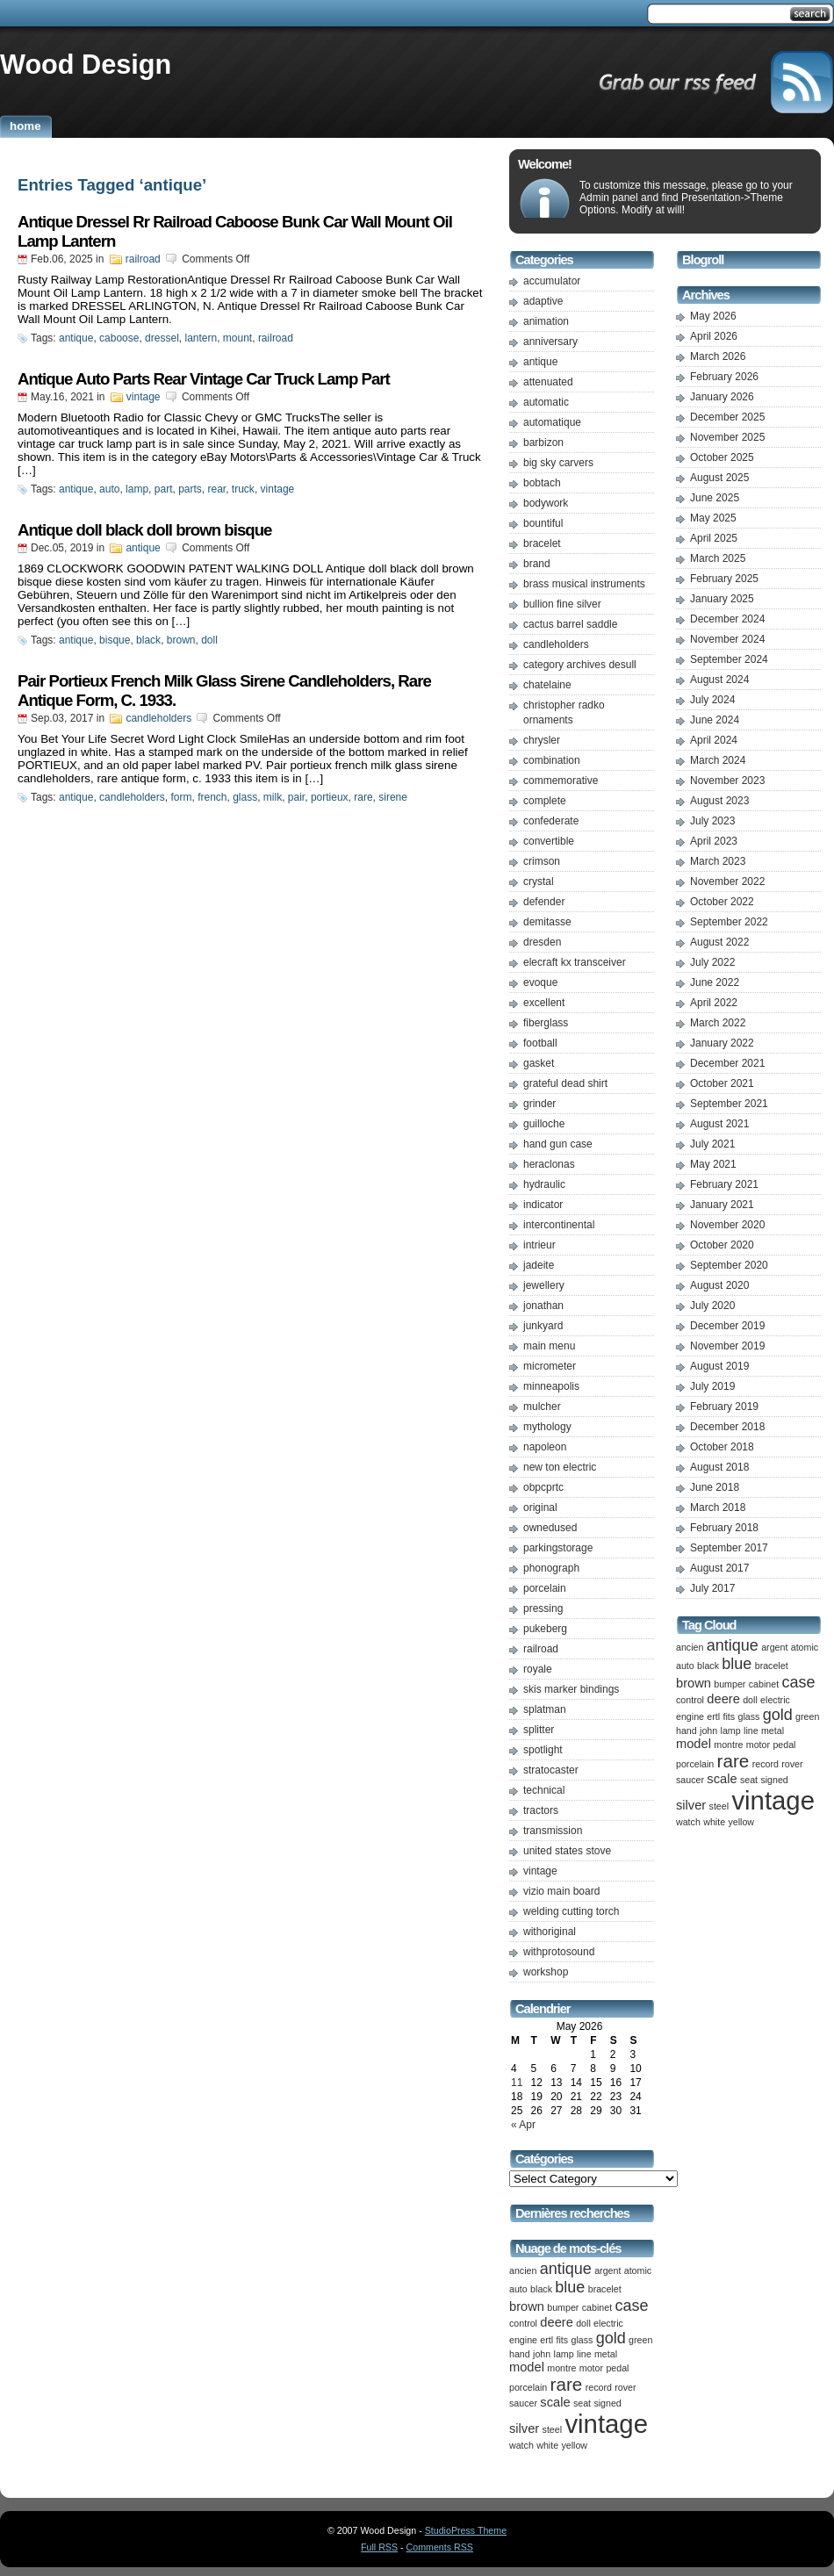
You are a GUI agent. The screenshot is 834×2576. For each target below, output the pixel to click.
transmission (552, 1830)
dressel (162, 338)
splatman (544, 1709)
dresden (542, 942)
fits (563, 2340)
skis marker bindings (571, 1689)
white (547, 2445)
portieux (330, 797)
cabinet (597, 2307)
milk (272, 797)
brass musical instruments (584, 584)
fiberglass (545, 1023)
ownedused (550, 1528)
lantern (200, 338)
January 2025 (722, 599)
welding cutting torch (571, 1911)
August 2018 (719, 1467)
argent (607, 2270)
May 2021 (713, 1164)
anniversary (550, 341)
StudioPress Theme (466, 2530)
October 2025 (722, 457)
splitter (538, 1729)
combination (551, 760)
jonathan (543, 1305)
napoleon (544, 1447)
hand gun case (558, 1144)
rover (625, 2387)
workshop (545, 1972)
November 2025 (727, 437)
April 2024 (713, 740)
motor (591, 2368)
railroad (143, 259)
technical (543, 1790)
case (631, 2305)
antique (76, 338)
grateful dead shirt (565, 1083)
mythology (547, 1427)
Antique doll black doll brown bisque (144, 530)
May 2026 (713, 316)
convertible (548, 841)
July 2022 (712, 962)
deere (556, 2322)
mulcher (542, 1406)
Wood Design (85, 64)
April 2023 (713, 841)
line (584, 2354)
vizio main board (561, 1891)
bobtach (542, 483)
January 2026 (722, 397)
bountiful (543, 523)
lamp (137, 489)
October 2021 (722, 1083)
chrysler (541, 740)
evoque (540, 982)
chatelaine (547, 685)
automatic (546, 402)
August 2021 (719, 1124)
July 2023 (712, 821)
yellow (574, 2445)
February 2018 (724, 1528)
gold (611, 2338)
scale (555, 2402)
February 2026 (724, 377)
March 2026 (717, 356)
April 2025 (713, 538)
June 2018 (714, 1487)
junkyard (543, 1326)
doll (209, 640)
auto (109, 489)
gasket (538, 1063)
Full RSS (379, 2547)
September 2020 (729, 1265)
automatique (552, 422)
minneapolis (551, 1386)
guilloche (543, 1124)
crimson (541, 861)
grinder (539, 1103)
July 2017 (712, 1588)
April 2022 (713, 1003)
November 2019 (727, 1346)
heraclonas (549, 1164)
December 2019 (727, 1326)
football (540, 1043)
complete (544, 801)
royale (537, 1669)
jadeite (538, 1265)
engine (523, 2340)
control (523, 2323)
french (212, 797)
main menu (549, 1346)
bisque (114, 640)
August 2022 (719, 942)
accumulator (551, 281)
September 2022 (729, 922)
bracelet (542, 543)
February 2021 (724, 1184)
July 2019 (712, 1386)
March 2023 (717, 861)
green (640, 2340)
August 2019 (719, 1366)
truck (243, 489)
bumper (563, 2307)
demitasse (547, 922)
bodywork (545, 503)
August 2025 (719, 477)
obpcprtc (543, 1487)
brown (181, 640)
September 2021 (729, 1103)
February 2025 (724, 578)
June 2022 (714, 982)
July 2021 (712, 1144)
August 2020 (719, 1285)
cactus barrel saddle (570, 624)
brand (536, 564)
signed (607, 2403)
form (180, 797)
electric (608, 2323)
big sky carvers (558, 463)
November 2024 (727, 639)
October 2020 (722, 1245)
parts (190, 489)
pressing (543, 1608)
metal (605, 2354)
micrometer (549, 1366)
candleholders (158, 718)
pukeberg (545, 1629)
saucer (523, 2403)
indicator (543, 1204)
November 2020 (727, 1225)
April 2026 (713, 336)
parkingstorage (558, 1548)
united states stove (567, 1851)
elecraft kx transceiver (574, 962)
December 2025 (727, 417)
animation (546, 321)
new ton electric (559, 1467)
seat (582, 2403)
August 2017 (719, 1568)
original (540, 1507)
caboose (119, 338)
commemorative (560, 780)
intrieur (539, 1245)
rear (217, 489)
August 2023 (719, 801)
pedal (617, 2368)
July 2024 (712, 700)
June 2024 (714, 720)
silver (524, 2428)
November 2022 (727, 881)
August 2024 (719, 679)
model (526, 2367)
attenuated (548, 382)
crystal (538, 881)
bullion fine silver (562, 604)
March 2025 (717, 558)
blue (570, 2287)
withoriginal (549, 1931)
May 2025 (713, 518)
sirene (392, 797)
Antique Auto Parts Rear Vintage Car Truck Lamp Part (204, 379)
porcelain (544, 1588)
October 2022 (722, 902)
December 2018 (727, 1427)
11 (516, 2082)
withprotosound (558, 1952)
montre (561, 2368)
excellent (543, 1003)
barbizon (543, 442)
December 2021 (727, 1063)
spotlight (543, 1750)
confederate (551, 821)
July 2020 (712, 1305)
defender (543, 902)
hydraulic (544, 1184)
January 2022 (722, 1043)
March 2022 (717, 1023)
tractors (540, 1810)
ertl (546, 2340)
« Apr (523, 2125)
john (541, 2354)
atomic (637, 2270)
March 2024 (717, 760)
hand (519, 2354)
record (599, 2387)
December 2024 (727, 619)
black (148, 640)
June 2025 (714, 498)
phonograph (551, 1568)
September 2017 (729, 1548)
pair (296, 797)
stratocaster (551, 1770)
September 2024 (729, 659)
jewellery (543, 1285)
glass (245, 797)
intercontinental (558, 1225)
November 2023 (727, 780)
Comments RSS (439, 2547)
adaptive (543, 301)
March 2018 (717, 1507)
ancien (522, 2270)
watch (521, 2445)
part (164, 489)
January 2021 (722, 1204)
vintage (143, 397)
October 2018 (722, 1447)
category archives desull (579, 664)
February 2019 (724, 1406)
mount (237, 338)
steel (553, 2429)
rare (363, 797)
